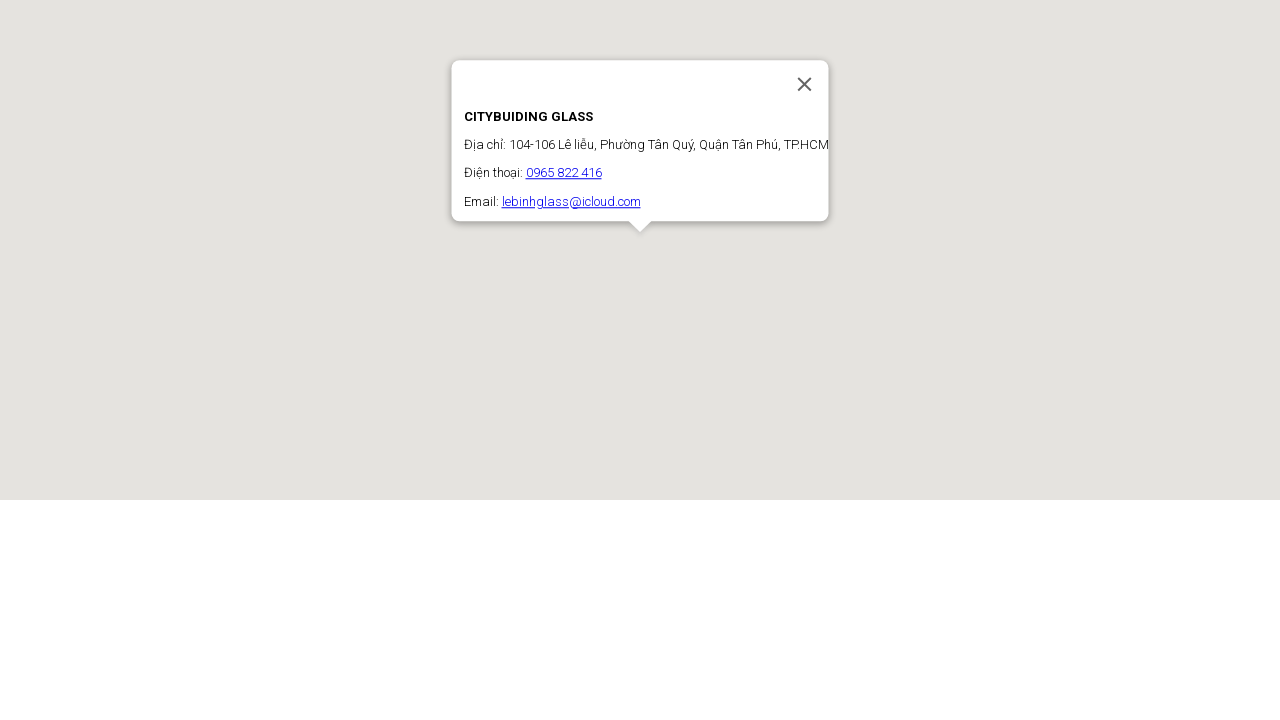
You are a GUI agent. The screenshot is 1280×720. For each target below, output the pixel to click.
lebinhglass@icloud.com (571, 201)
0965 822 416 (564, 173)
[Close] (805, 84)
